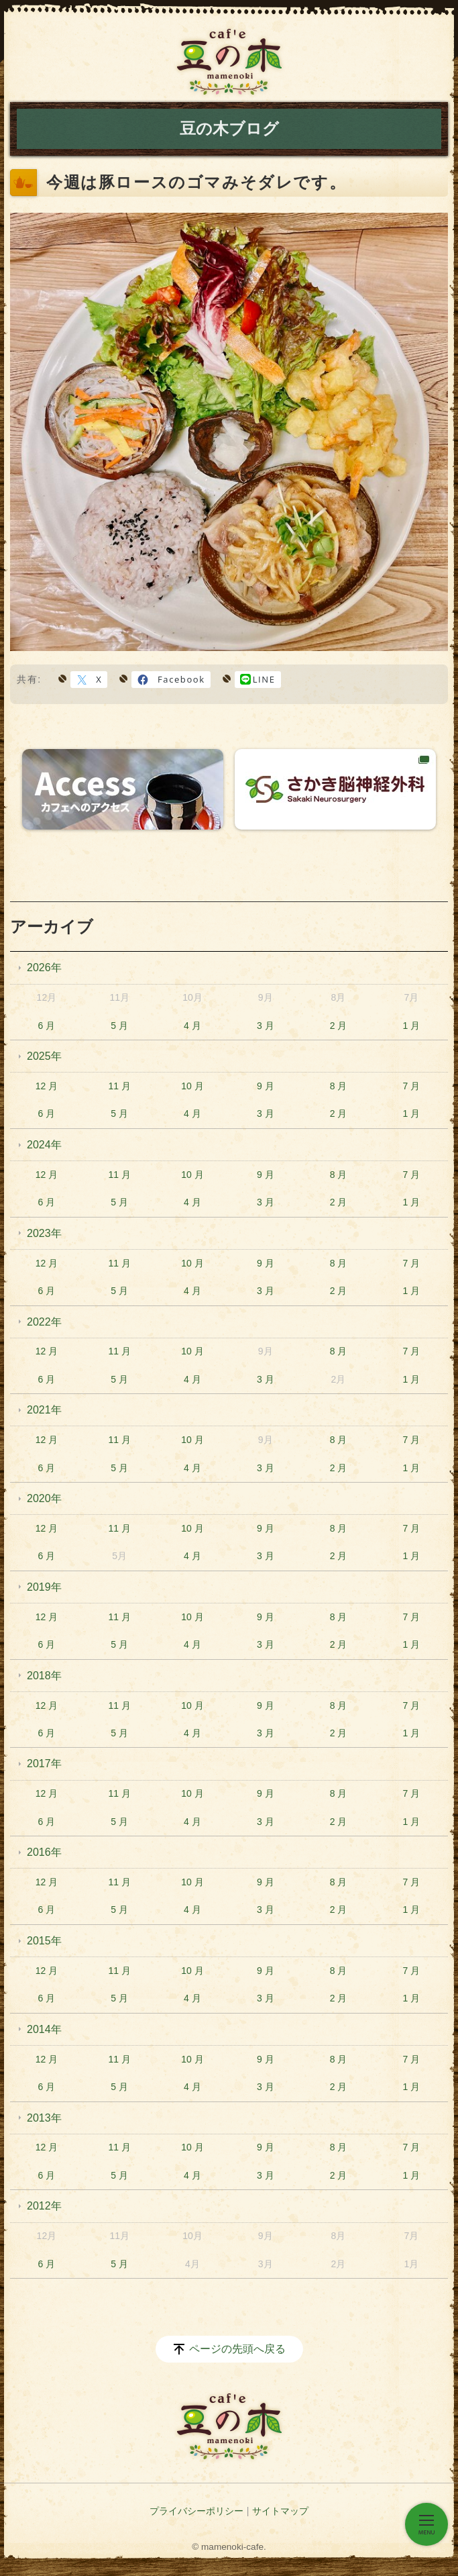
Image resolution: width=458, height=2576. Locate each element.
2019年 (44, 1587)
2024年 (44, 1144)
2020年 (44, 1498)
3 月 (265, 1025)
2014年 (44, 2029)
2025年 (44, 1056)
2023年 (44, 1233)
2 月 (338, 1025)
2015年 (44, 1940)
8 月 (338, 1086)
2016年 (44, 1852)
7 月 (411, 1086)
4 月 (192, 1025)
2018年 (44, 1675)
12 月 (47, 1086)
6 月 (47, 1025)
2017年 (44, 1763)
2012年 (44, 2206)
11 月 (119, 1086)
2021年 (44, 1410)
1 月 (411, 1025)
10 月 (192, 1086)
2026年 (44, 967)
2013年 (44, 2118)
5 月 (119, 1025)
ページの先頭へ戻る (237, 2349)
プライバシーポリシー (196, 2511)
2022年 (44, 1322)
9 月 (265, 1086)
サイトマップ (280, 2511)
